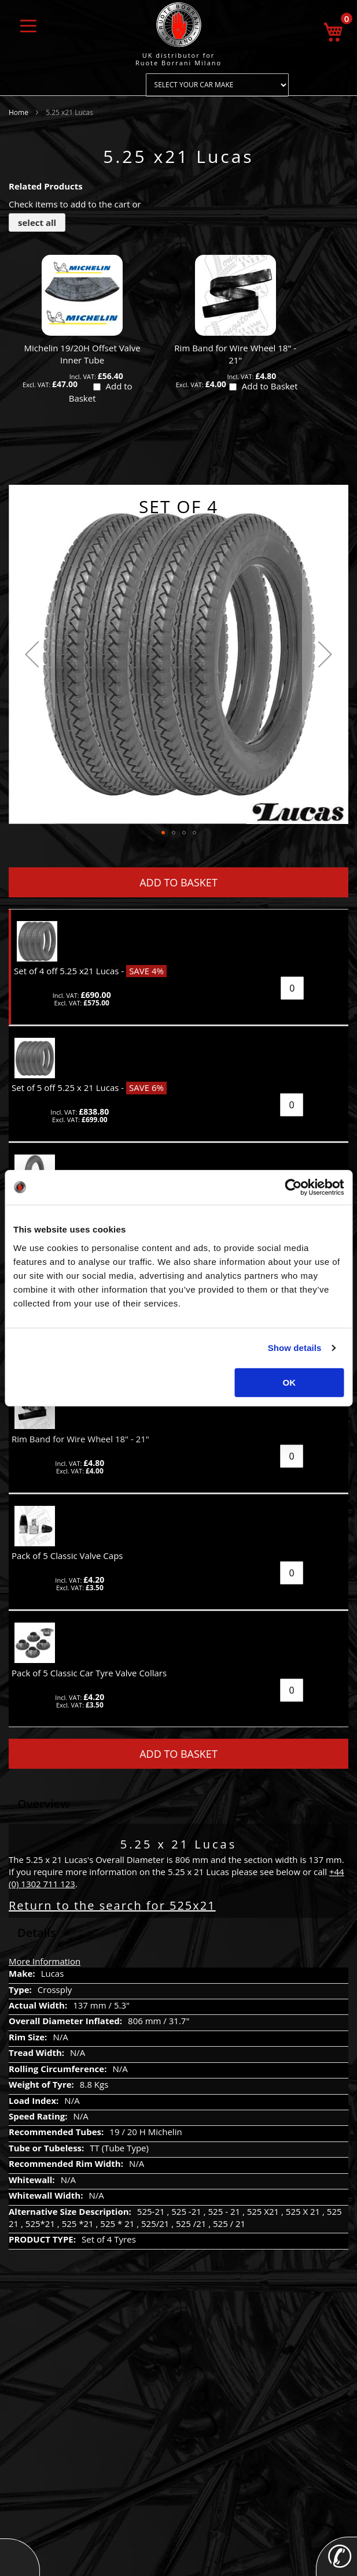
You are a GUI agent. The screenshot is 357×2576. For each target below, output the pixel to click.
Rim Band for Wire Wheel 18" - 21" (235, 354)
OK (289, 1382)
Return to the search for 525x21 (112, 1905)
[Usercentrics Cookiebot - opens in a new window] (293, 1187)
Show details (295, 1348)
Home (18, 112)
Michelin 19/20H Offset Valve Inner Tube (82, 354)
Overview (43, 1804)
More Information (44, 1961)
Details (36, 1932)
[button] (32, 654)
